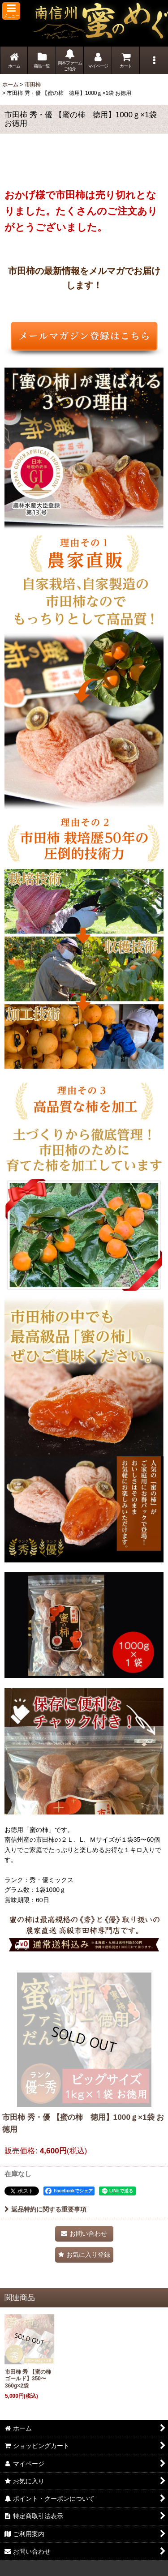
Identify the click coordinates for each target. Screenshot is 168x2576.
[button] (11, 11)
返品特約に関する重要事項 (45, 2209)
